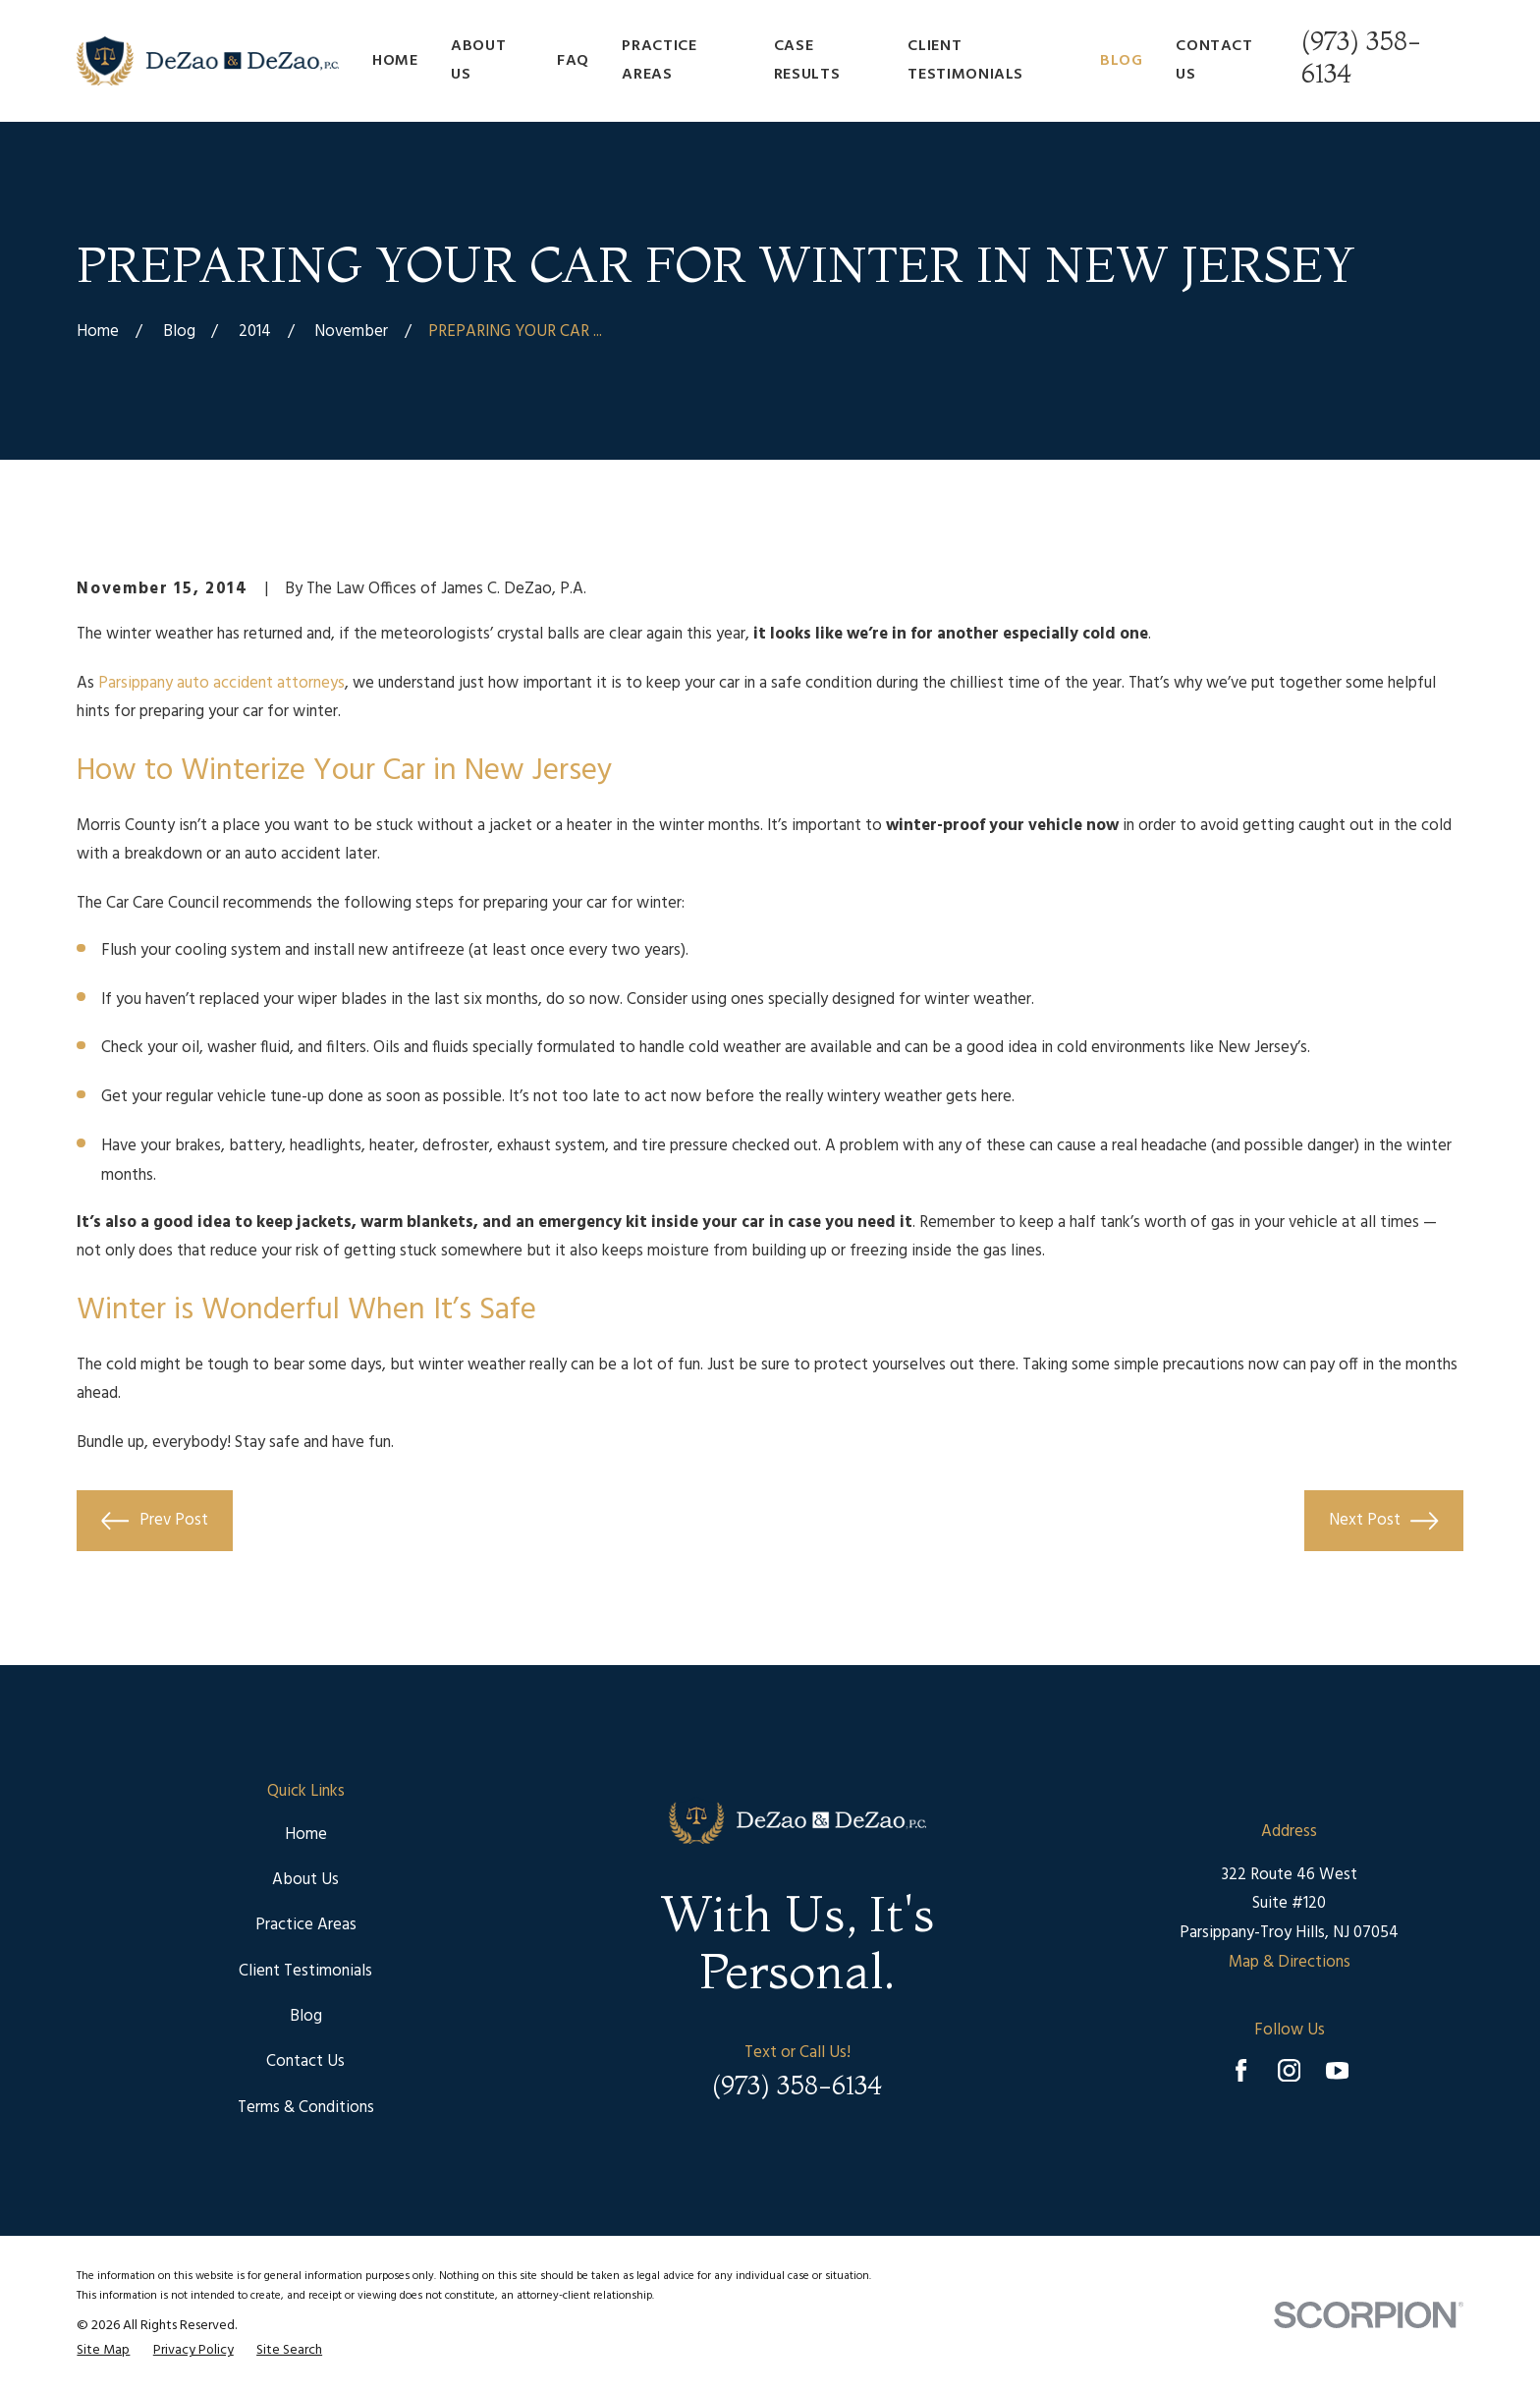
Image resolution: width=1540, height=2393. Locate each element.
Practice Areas (306, 1925)
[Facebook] (1241, 2070)
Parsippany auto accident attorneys (221, 683)
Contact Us (305, 2061)
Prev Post (154, 1520)
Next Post (1383, 1520)
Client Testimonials (305, 1971)
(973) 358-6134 (797, 2085)
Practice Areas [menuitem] (659, 59)
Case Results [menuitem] (807, 59)
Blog (306, 2016)
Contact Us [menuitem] (1214, 59)
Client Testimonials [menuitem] (965, 59)
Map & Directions (1289, 1962)
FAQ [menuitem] (573, 61)
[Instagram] (1289, 2070)
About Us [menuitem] (478, 59)
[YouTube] (1337, 2070)
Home (306, 1834)
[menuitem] (103, 2351)
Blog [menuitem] (1121, 61)
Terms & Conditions (306, 2107)
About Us (305, 1879)
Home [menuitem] (395, 61)
